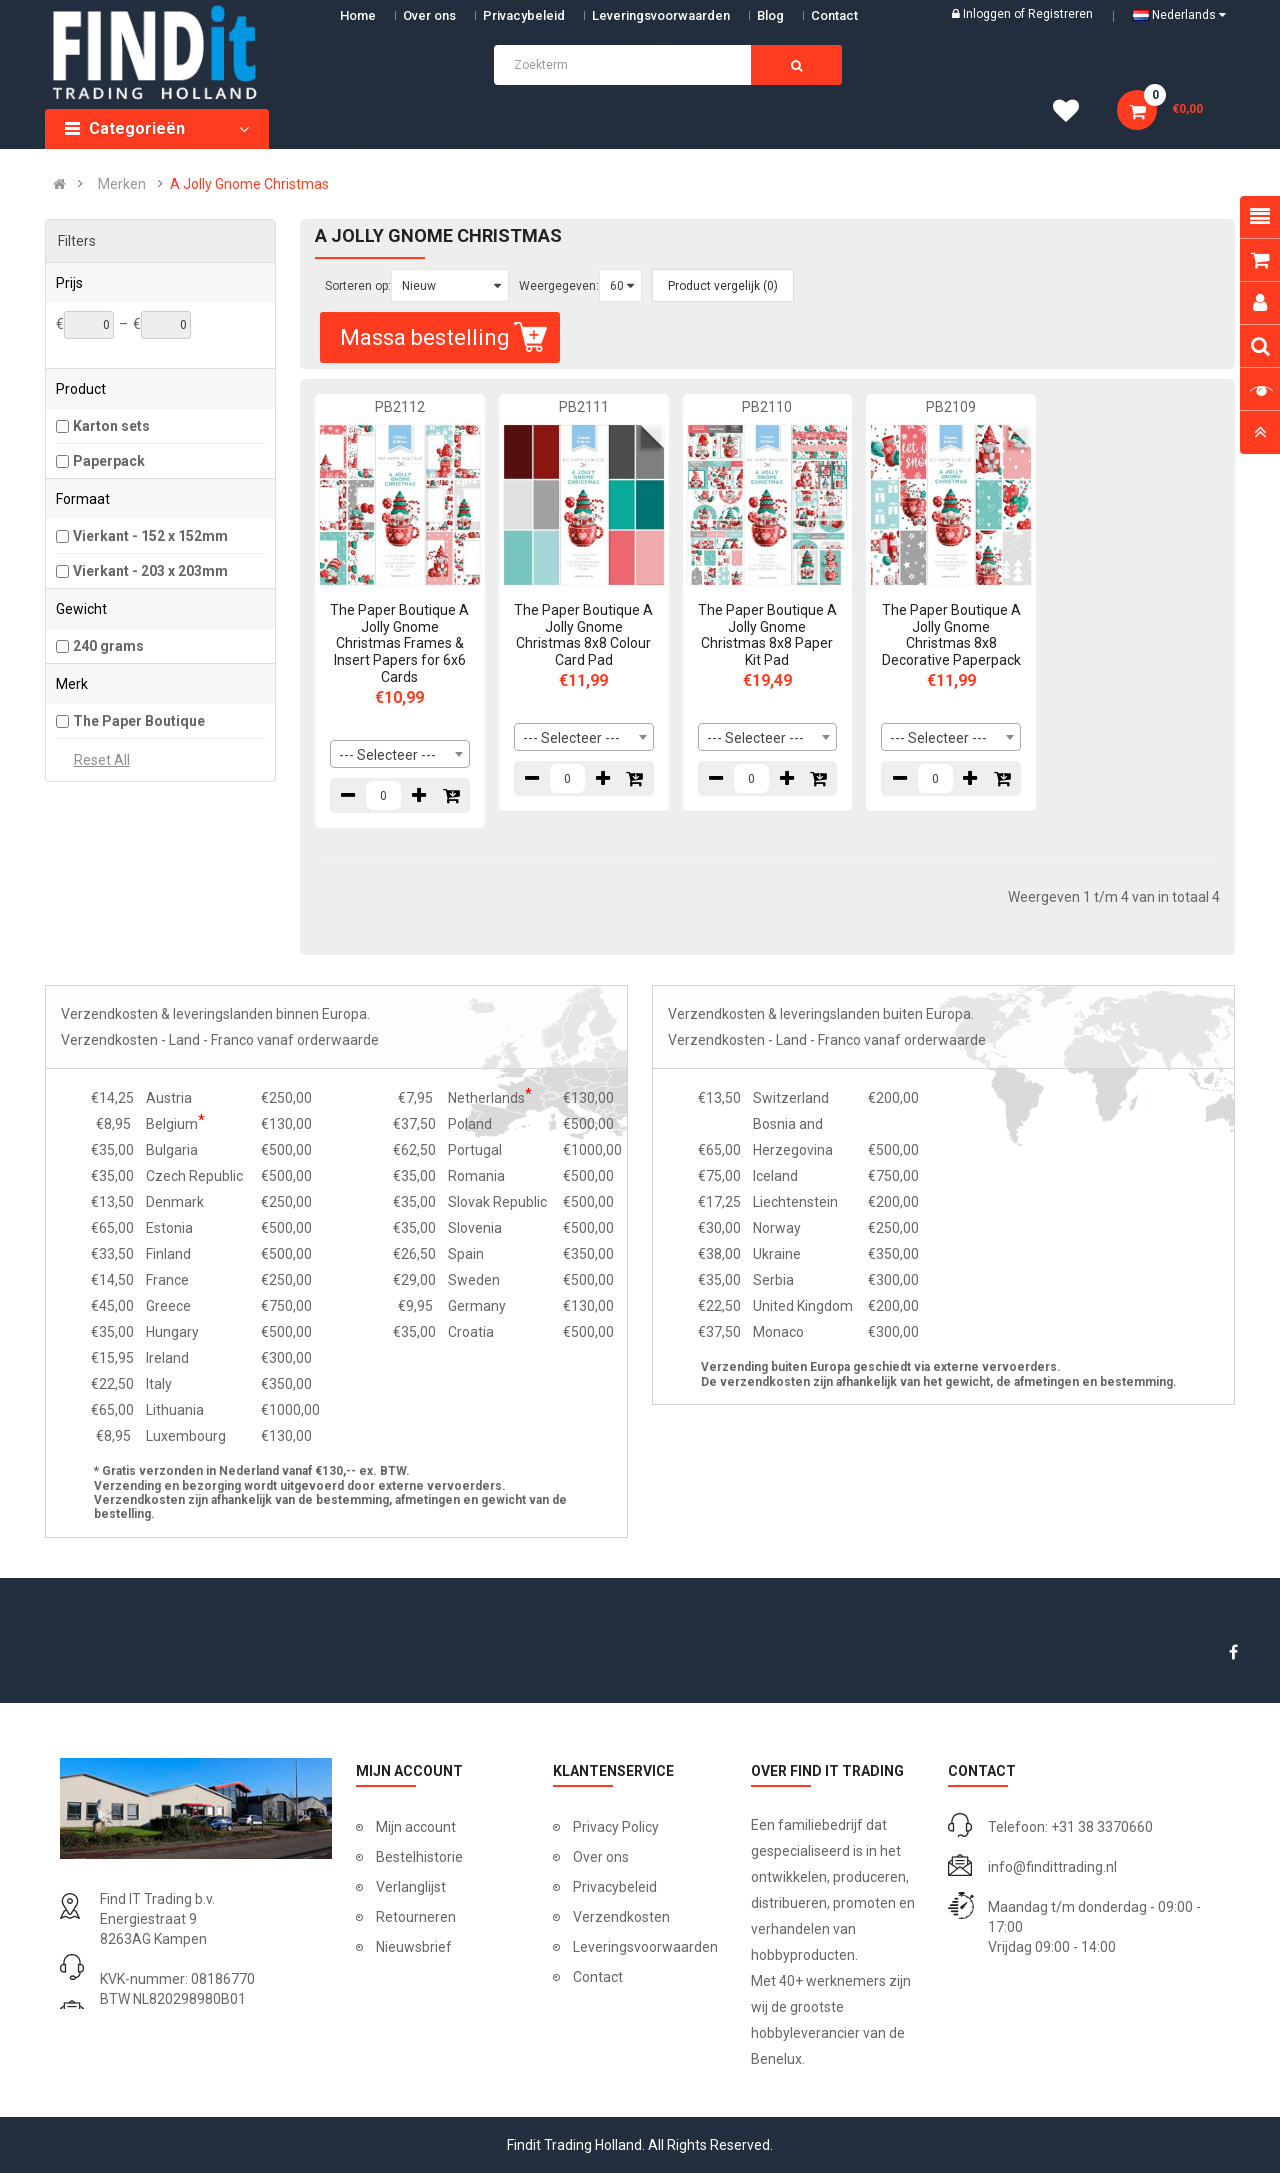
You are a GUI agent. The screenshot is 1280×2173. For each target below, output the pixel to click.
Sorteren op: (358, 286)
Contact (598, 1977)
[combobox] (400, 754)
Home (358, 15)
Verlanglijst (411, 1887)
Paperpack (109, 461)
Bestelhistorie (419, 1857)
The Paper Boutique (139, 721)
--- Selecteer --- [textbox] (387, 755)
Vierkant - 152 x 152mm (150, 536)
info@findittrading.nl (1052, 1867)
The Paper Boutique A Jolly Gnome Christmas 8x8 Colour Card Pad (583, 635)
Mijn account (416, 1827)
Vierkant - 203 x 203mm (150, 571)
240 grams (108, 646)
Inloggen (988, 14)
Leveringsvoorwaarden (661, 15)
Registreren (1060, 14)
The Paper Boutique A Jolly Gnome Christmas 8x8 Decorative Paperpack (951, 635)
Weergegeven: (559, 286)
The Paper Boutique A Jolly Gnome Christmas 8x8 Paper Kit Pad (767, 635)
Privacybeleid (524, 15)
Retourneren (416, 1917)
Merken (122, 184)
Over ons (429, 15)
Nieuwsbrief (414, 1947)
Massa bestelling (446, 337)
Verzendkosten (621, 1917)
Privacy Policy (616, 1827)
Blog (770, 15)
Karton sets (111, 426)
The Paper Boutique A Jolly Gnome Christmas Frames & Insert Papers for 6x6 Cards (399, 643)
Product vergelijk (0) (723, 286)
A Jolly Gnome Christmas (249, 184)
